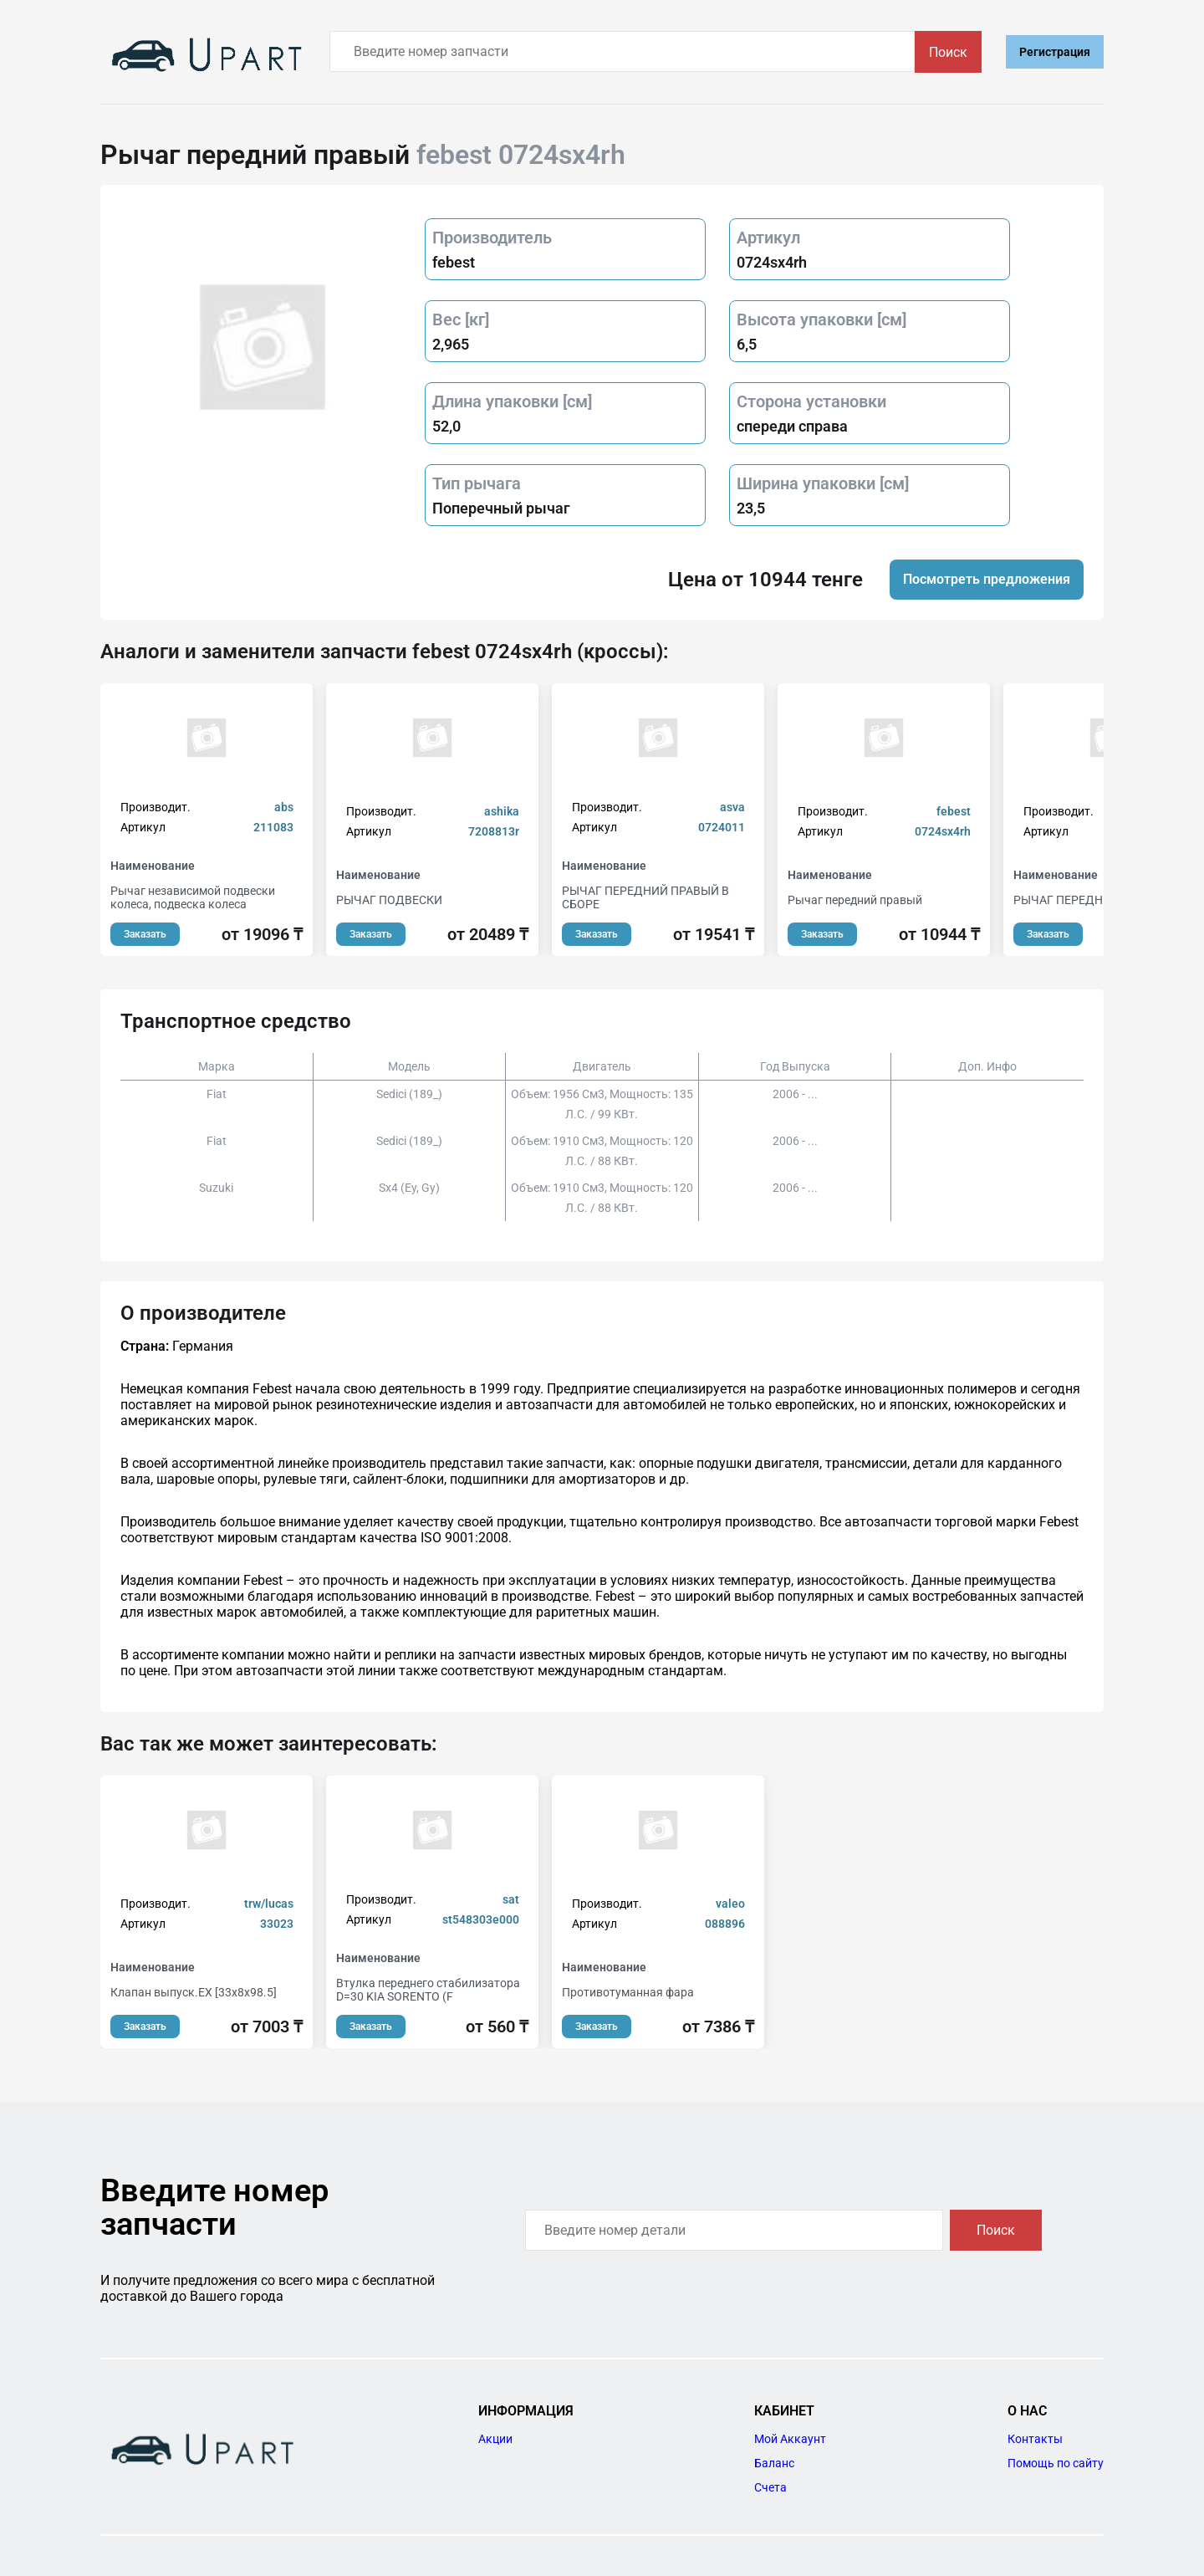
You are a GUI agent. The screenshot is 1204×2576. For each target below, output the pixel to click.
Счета (770, 2487)
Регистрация (1054, 52)
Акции (495, 2439)
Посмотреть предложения (986, 579)
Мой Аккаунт (790, 2439)
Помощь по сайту (1056, 2463)
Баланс (774, 2463)
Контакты (1035, 2439)
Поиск (948, 52)
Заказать (145, 934)
